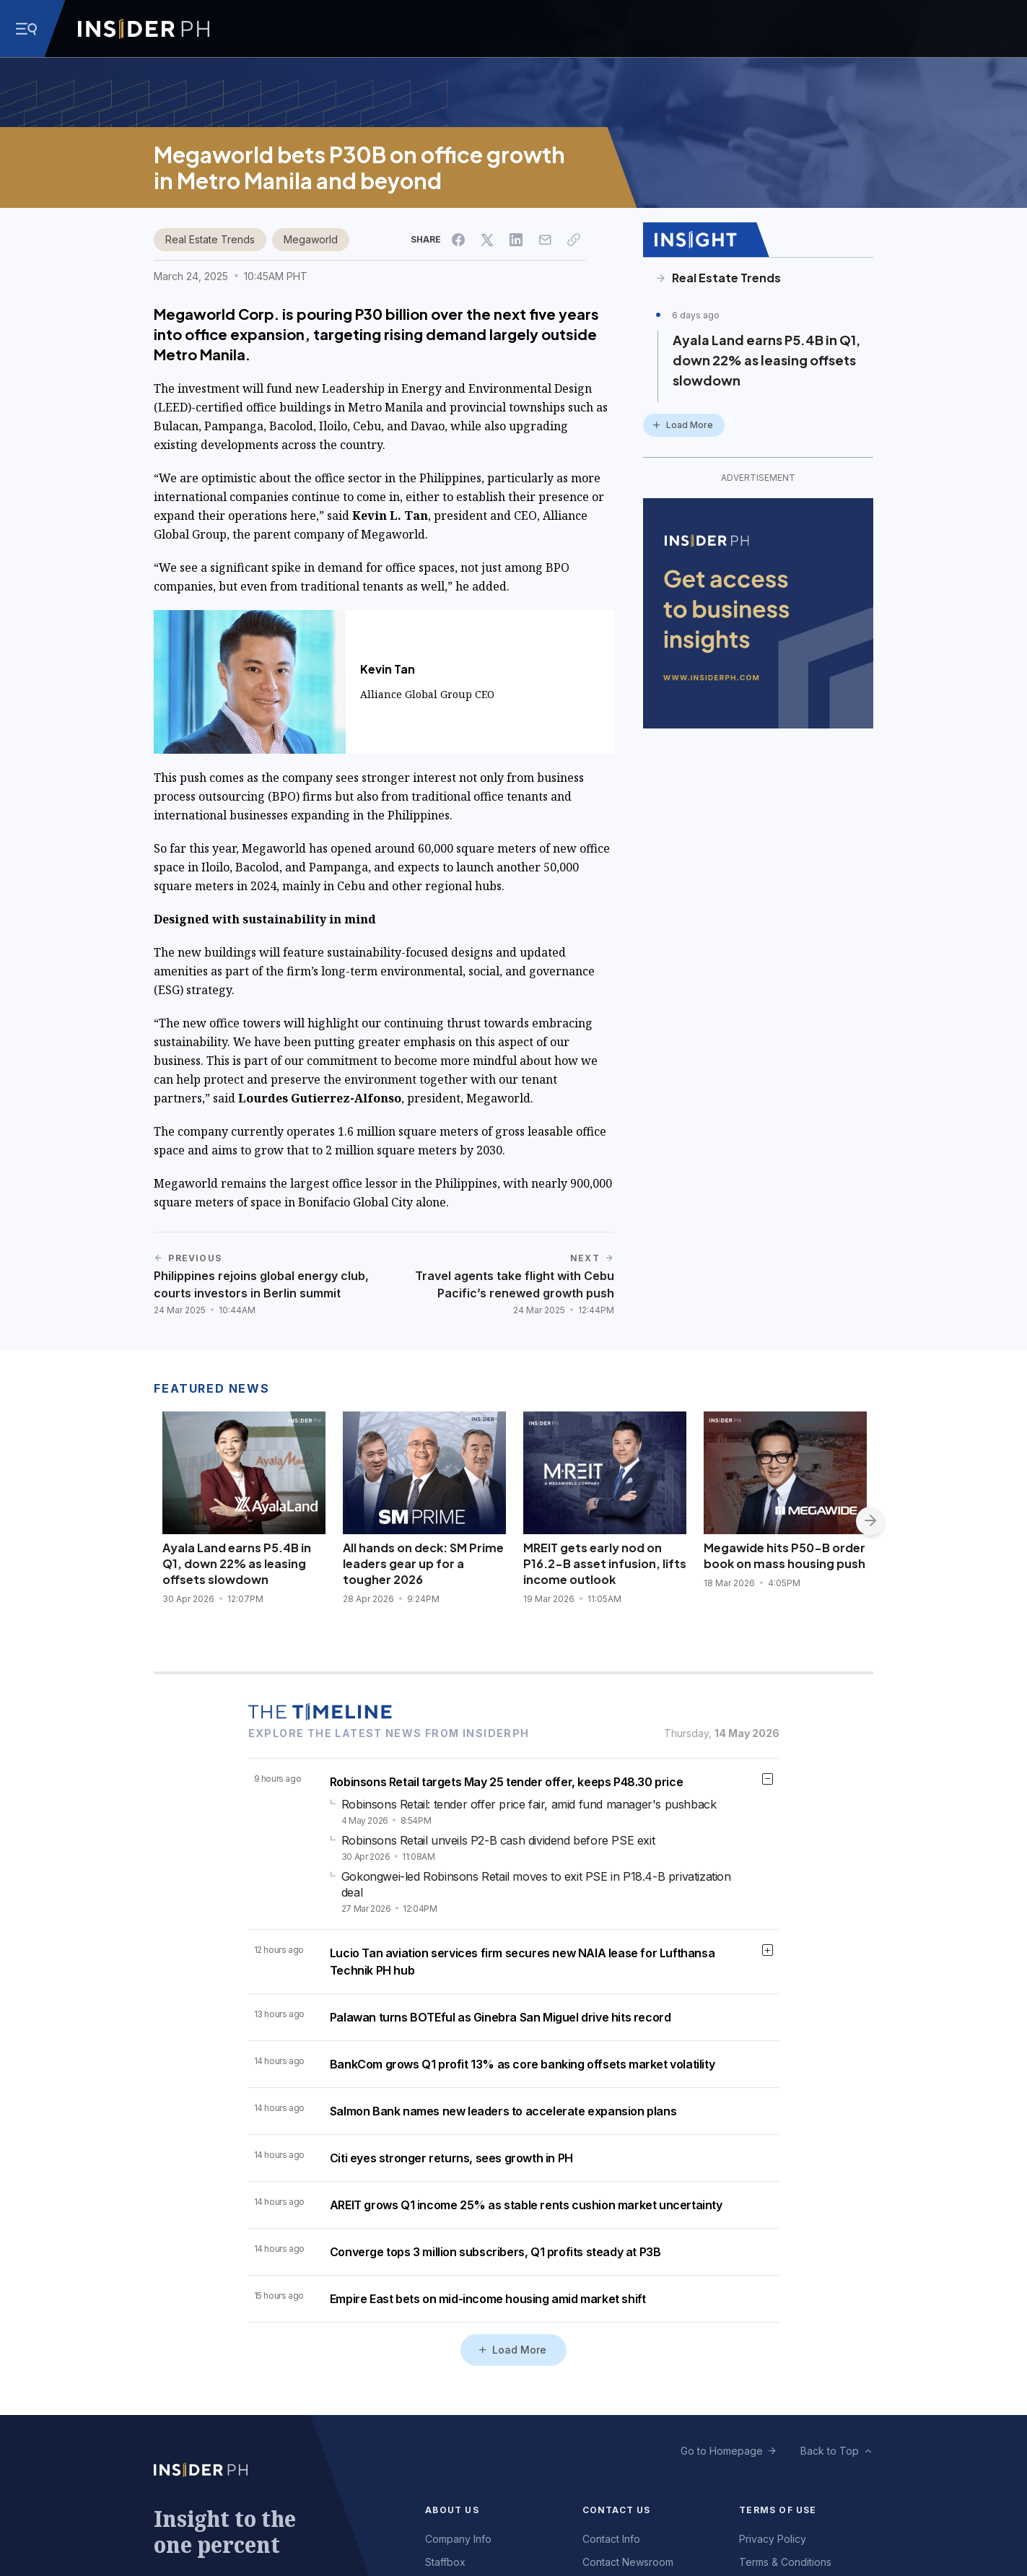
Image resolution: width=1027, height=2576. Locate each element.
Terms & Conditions (785, 2562)
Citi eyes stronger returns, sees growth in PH (451, 2158)
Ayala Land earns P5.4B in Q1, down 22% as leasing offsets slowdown (766, 359)
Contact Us (616, 2510)
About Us (452, 2510)
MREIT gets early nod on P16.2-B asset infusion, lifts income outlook (604, 1563)
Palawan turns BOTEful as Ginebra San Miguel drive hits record (500, 2017)
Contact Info (611, 2539)
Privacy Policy (772, 2539)
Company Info (458, 2539)
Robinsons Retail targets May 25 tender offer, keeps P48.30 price (506, 1782)
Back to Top (829, 2451)
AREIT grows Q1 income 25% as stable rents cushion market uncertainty (526, 2205)
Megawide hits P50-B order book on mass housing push (784, 1555)
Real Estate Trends (210, 239)
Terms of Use (777, 2510)
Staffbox (445, 2562)
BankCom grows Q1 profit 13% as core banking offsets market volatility (522, 2064)
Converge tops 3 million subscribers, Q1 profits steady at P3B (495, 2252)
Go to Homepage (722, 2451)
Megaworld (311, 239)
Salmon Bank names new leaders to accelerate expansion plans (503, 2111)
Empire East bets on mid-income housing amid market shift (488, 2299)
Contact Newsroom (627, 2562)
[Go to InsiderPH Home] (143, 28)
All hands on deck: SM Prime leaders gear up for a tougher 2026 (423, 1563)
